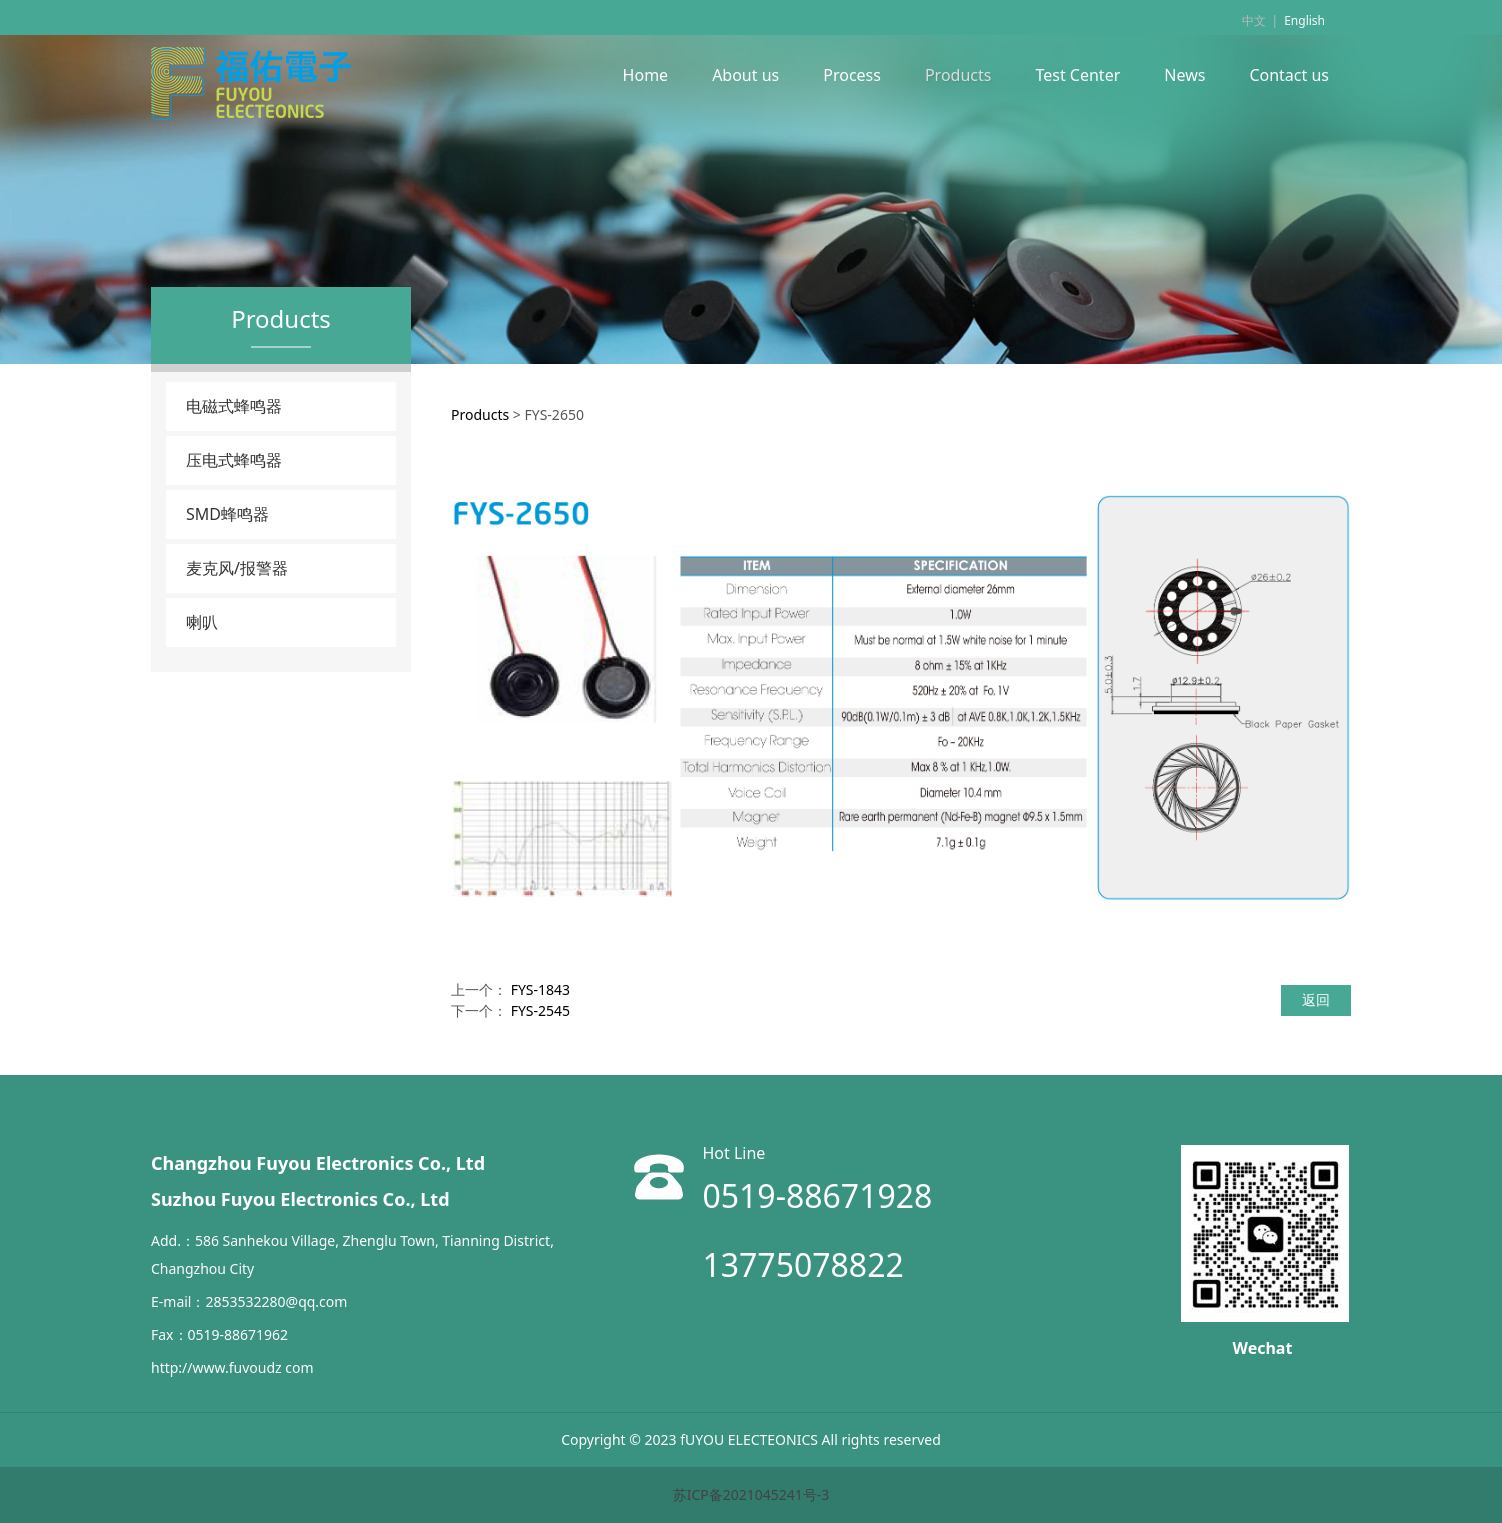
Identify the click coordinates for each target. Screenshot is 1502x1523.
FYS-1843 (540, 989)
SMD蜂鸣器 (227, 514)
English (1304, 20)
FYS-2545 (540, 1010)
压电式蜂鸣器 (234, 460)
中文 (1254, 20)
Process (852, 75)
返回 (1316, 999)
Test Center (1077, 75)
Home (646, 75)
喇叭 (202, 622)
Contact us (1289, 75)
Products (958, 75)
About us (745, 75)
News (1184, 75)
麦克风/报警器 (237, 568)
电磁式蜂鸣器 (234, 406)
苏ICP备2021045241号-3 (751, 1494)
